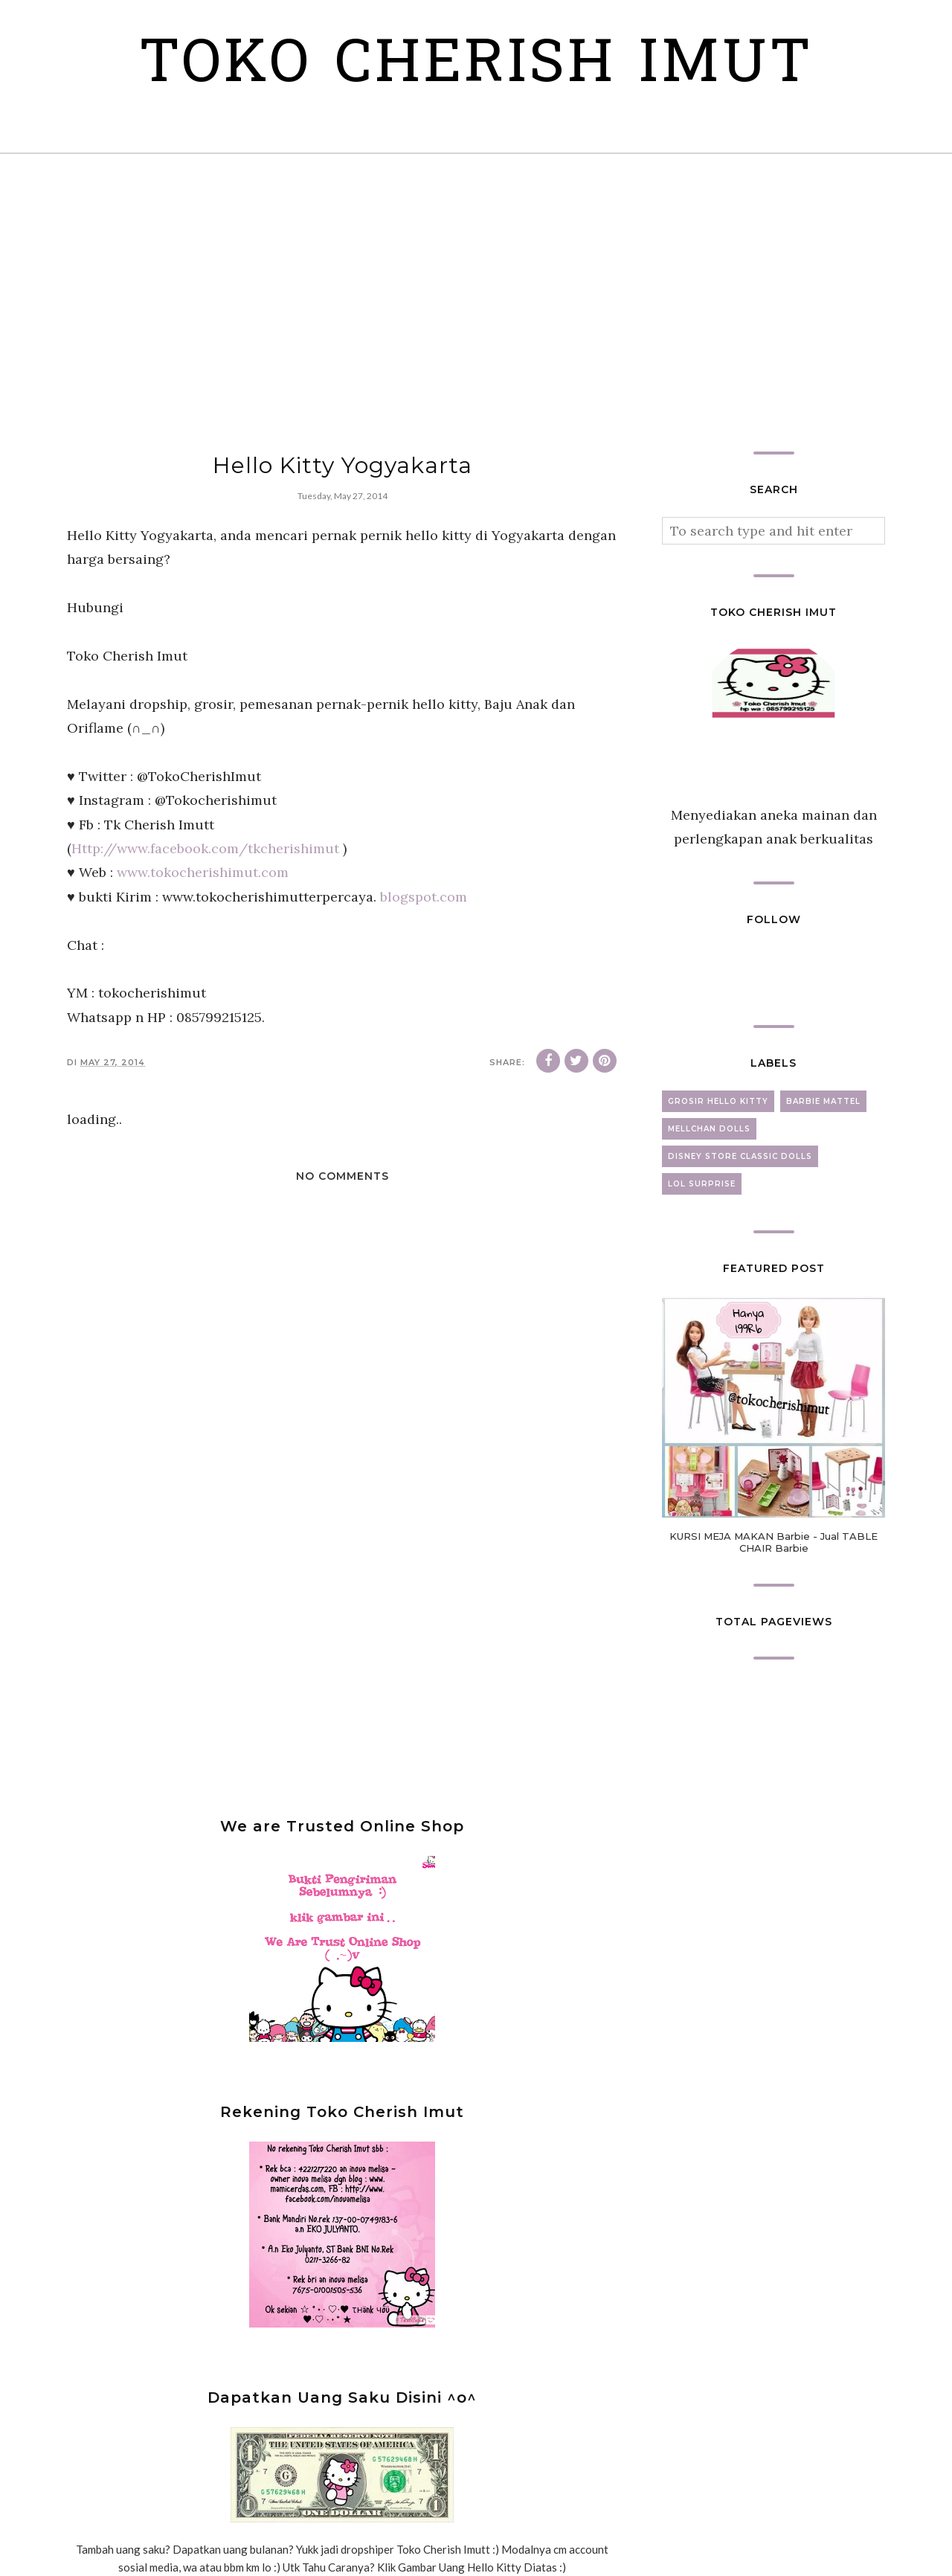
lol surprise (702, 1184)
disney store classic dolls (740, 1156)
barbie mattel (823, 1101)
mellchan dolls (709, 1129)
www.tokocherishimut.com (203, 872)
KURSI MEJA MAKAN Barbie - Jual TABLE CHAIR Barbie (773, 1542)
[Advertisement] (476, 303)
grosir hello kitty (718, 1101)
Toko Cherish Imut (476, 66)
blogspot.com (423, 896)
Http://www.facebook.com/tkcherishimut (205, 848)
